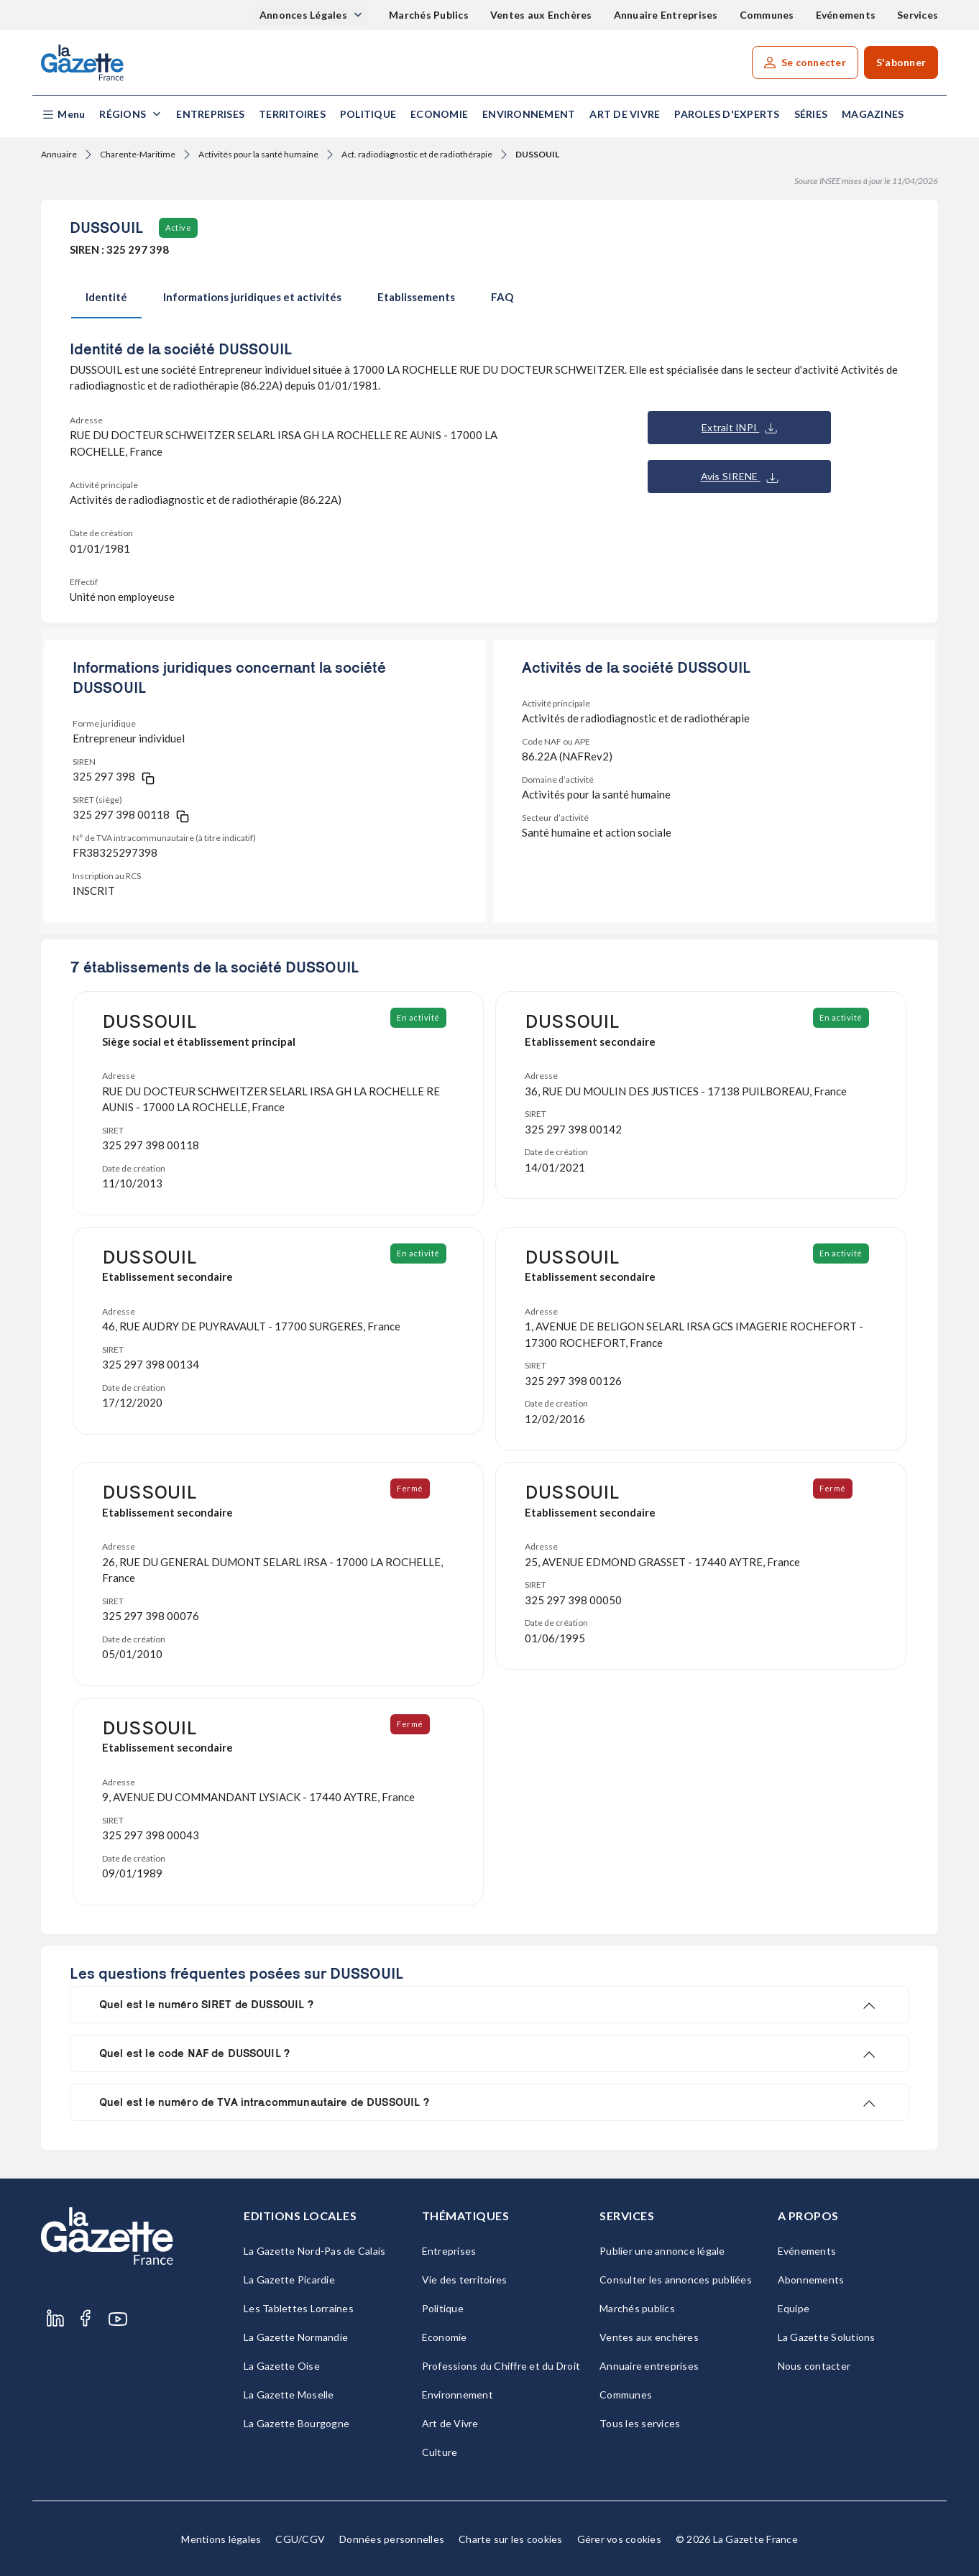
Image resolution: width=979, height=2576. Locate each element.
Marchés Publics (429, 15)
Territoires (292, 114)
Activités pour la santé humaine (258, 154)
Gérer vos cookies (619, 2539)
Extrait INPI (739, 427)
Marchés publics (637, 2308)
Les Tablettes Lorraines (299, 2308)
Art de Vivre (624, 114)
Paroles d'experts (726, 114)
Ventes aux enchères (649, 2337)
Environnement (528, 114)
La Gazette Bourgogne (296, 2423)
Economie (439, 114)
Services (917, 15)
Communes (767, 15)
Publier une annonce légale (662, 2251)
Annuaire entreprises (649, 2366)
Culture (440, 2452)
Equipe (794, 2308)
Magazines (873, 114)
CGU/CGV (300, 2539)
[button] (63, 114)
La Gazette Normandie (296, 2337)
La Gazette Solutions (826, 2337)
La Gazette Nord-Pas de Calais (314, 2251)
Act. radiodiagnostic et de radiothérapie (416, 154)
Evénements (846, 15)
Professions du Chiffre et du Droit (501, 2366)
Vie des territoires (464, 2279)
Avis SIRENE (739, 476)
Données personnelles (391, 2539)
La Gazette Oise (282, 2366)
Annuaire (59, 154)
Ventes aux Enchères (541, 15)
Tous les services (639, 2423)
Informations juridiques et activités (252, 296)
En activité (419, 1017)
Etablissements (416, 296)
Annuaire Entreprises (666, 15)
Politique (368, 114)
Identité (106, 296)
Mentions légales (221, 2539)
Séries (811, 114)
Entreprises (210, 114)
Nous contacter (814, 2366)
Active (178, 227)
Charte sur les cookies (511, 2539)
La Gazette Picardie (289, 2279)
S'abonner (901, 62)
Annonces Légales (304, 15)
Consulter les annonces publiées (675, 2279)
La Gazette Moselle (289, 2394)
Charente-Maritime (137, 154)
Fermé (410, 1488)
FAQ (502, 296)
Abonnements (811, 2279)
